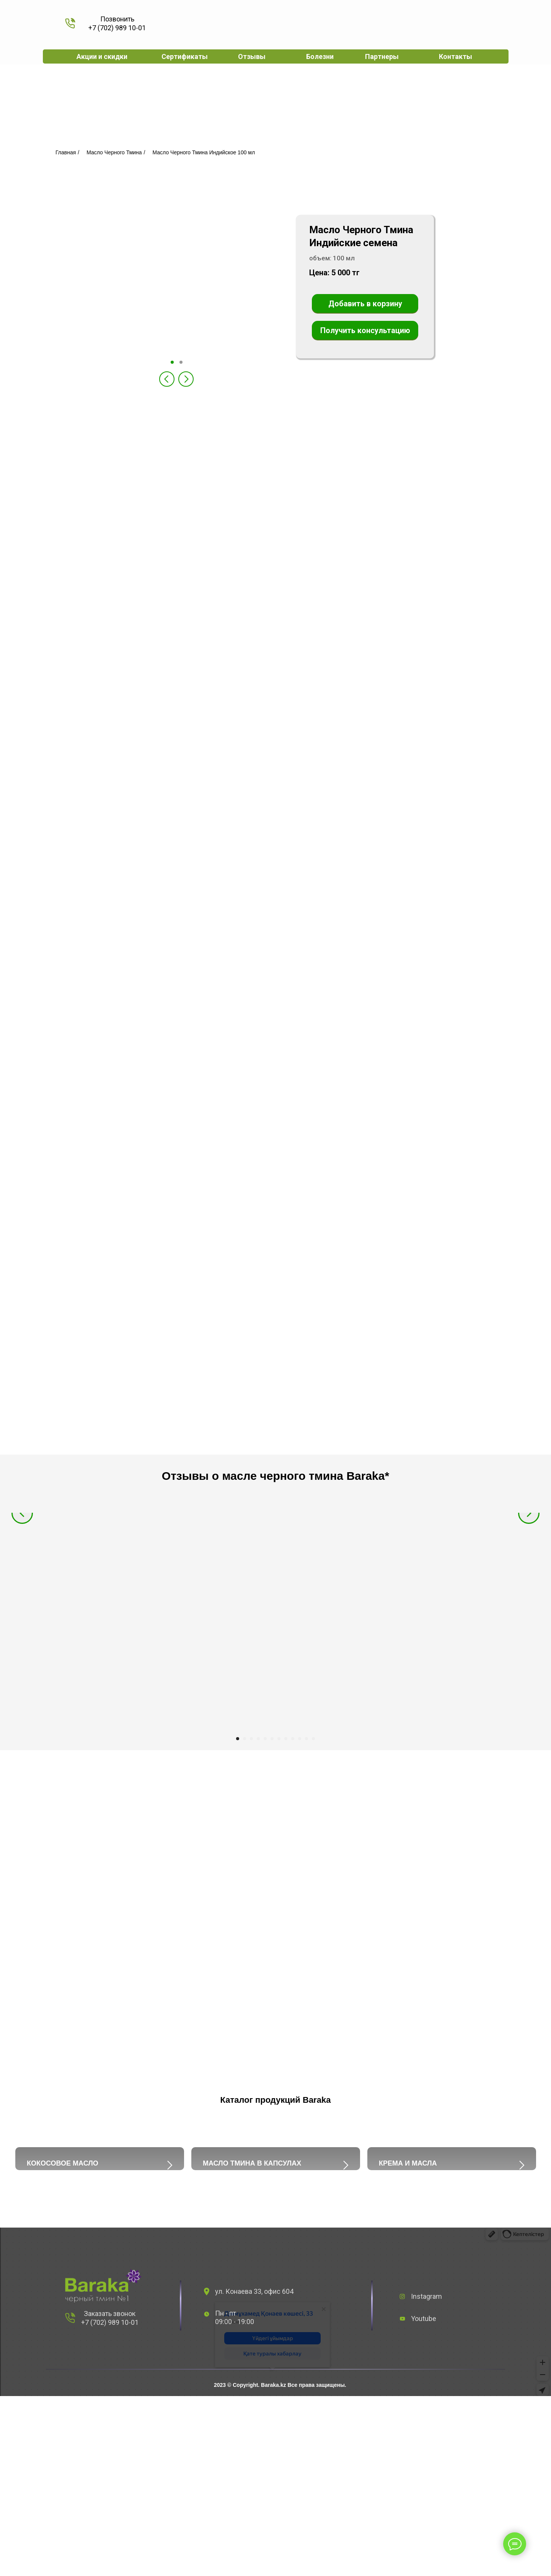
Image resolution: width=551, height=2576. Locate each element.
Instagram (426, 2442)
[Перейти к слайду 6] (272, 1738)
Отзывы (252, 56)
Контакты (455, 56)
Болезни (320, 56)
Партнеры (382, 56)
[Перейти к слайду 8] (285, 1738)
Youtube (423, 2464)
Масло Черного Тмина (114, 152)
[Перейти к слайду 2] (244, 1738)
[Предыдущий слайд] (22, 1620)
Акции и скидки (102, 56)
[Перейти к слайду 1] (237, 1738)
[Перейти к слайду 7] (278, 1738)
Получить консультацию (365, 330)
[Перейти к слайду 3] (251, 1738)
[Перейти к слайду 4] (258, 1738)
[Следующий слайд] (529, 1620)
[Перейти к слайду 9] (292, 1738)
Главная (65, 152)
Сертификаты (184, 56)
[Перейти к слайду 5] (265, 1738)
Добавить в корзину (365, 303)
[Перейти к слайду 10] (299, 1738)
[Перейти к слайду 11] (306, 1738)
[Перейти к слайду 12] (313, 1738)
